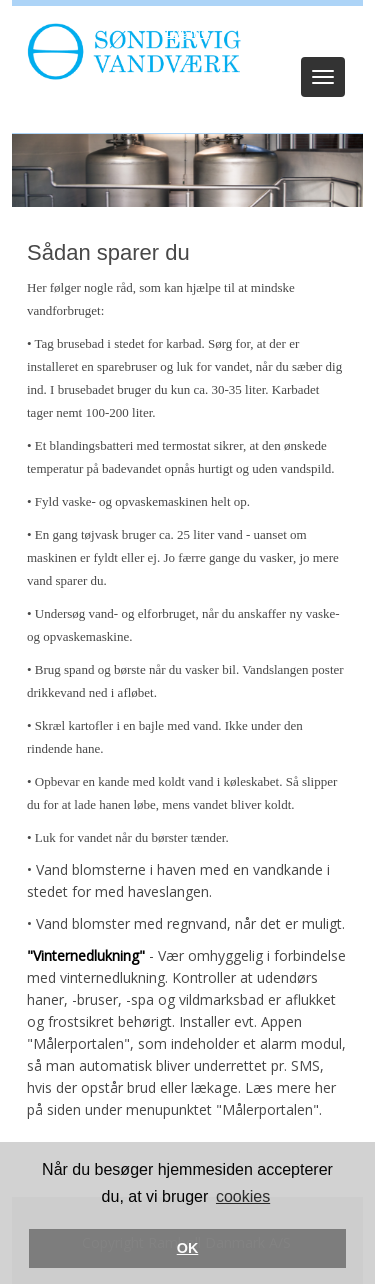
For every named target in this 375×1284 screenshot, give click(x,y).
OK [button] (188, 1248)
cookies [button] (243, 1196)
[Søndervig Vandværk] (129, 50)
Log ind (187, 32)
